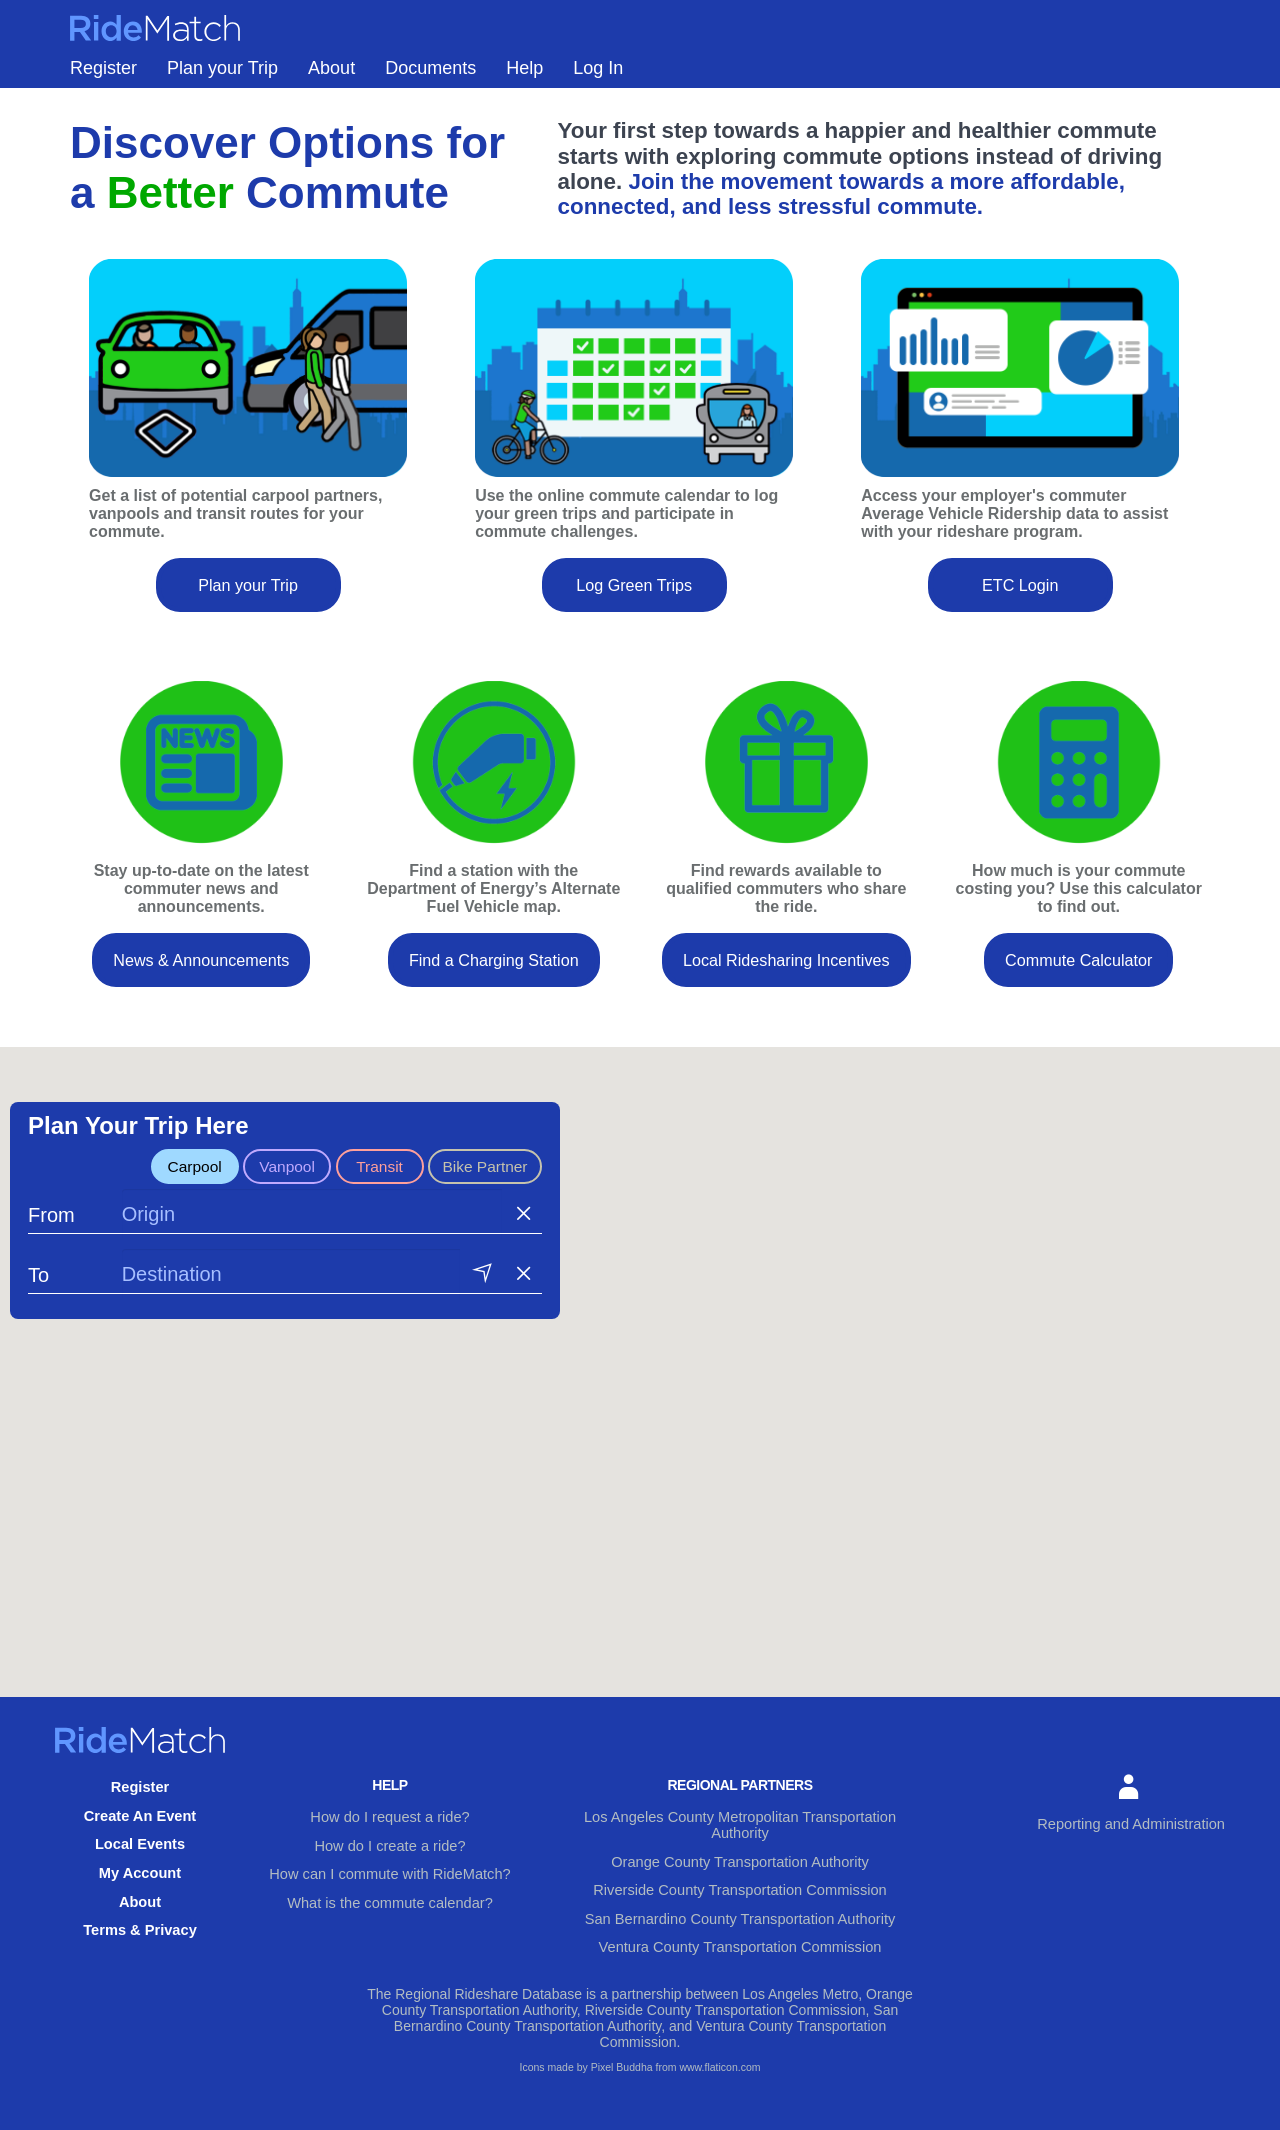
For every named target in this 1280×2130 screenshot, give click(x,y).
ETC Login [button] (1020, 599)
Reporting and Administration (1135, 1817)
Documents (430, 83)
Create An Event (140, 1827)
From (51, 1232)
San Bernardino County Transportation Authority (739, 1908)
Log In (598, 83)
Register (103, 83)
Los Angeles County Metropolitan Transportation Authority (739, 1830)
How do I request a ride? (390, 1830)
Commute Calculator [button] (1078, 974)
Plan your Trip (222, 83)
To (38, 1292)
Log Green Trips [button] (634, 599)
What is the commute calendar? (390, 1908)
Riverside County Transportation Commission (740, 1882)
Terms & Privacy (140, 1931)
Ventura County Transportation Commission (740, 1934)
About (331, 83)
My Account (140, 1879)
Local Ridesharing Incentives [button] (786, 974)
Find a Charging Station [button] (494, 974)
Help (524, 83)
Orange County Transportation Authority (740, 1856)
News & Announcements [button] (201, 974)
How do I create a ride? (390, 1856)
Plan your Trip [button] (248, 599)
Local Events (140, 1853)
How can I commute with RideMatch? (389, 1882)
